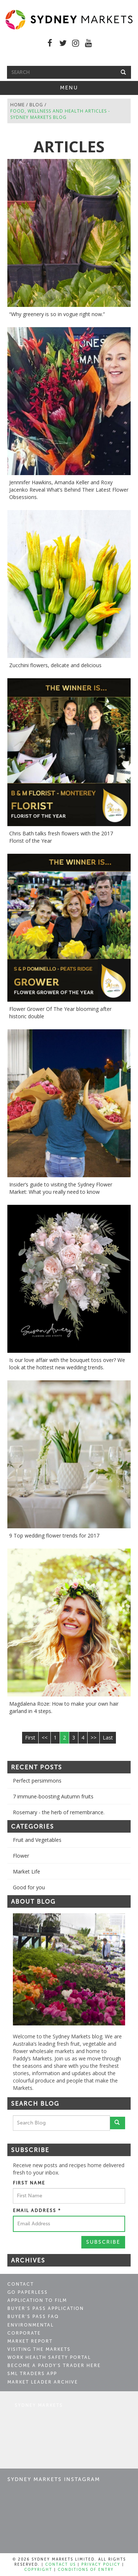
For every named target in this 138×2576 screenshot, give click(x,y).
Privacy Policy (100, 2564)
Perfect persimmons (37, 1780)
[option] (69, 1969)
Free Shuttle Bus (69, 57)
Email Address (37, 2210)
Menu (79, 89)
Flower (21, 1855)
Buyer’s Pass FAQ (33, 2316)
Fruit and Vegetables (37, 1839)
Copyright (38, 2570)
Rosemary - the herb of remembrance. (59, 1812)
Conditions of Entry (86, 2570)
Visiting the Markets (39, 2349)
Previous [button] (7, 1969)
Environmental (30, 2325)
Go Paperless (27, 2292)
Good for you (29, 1887)
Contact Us (60, 2564)
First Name (29, 2183)
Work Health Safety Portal (49, 2357)
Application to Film (37, 2300)
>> (93, 1737)
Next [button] (130, 1969)
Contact (20, 2284)
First (30, 1737)
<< (44, 1737)
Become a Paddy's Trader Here (54, 2365)
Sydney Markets (39, 2405)
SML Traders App (32, 2373)
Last (108, 1737)
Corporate (24, 2333)
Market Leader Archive (42, 2382)
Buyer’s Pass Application (45, 2308)
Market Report (30, 2341)
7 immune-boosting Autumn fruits (53, 1796)
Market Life (26, 1871)
